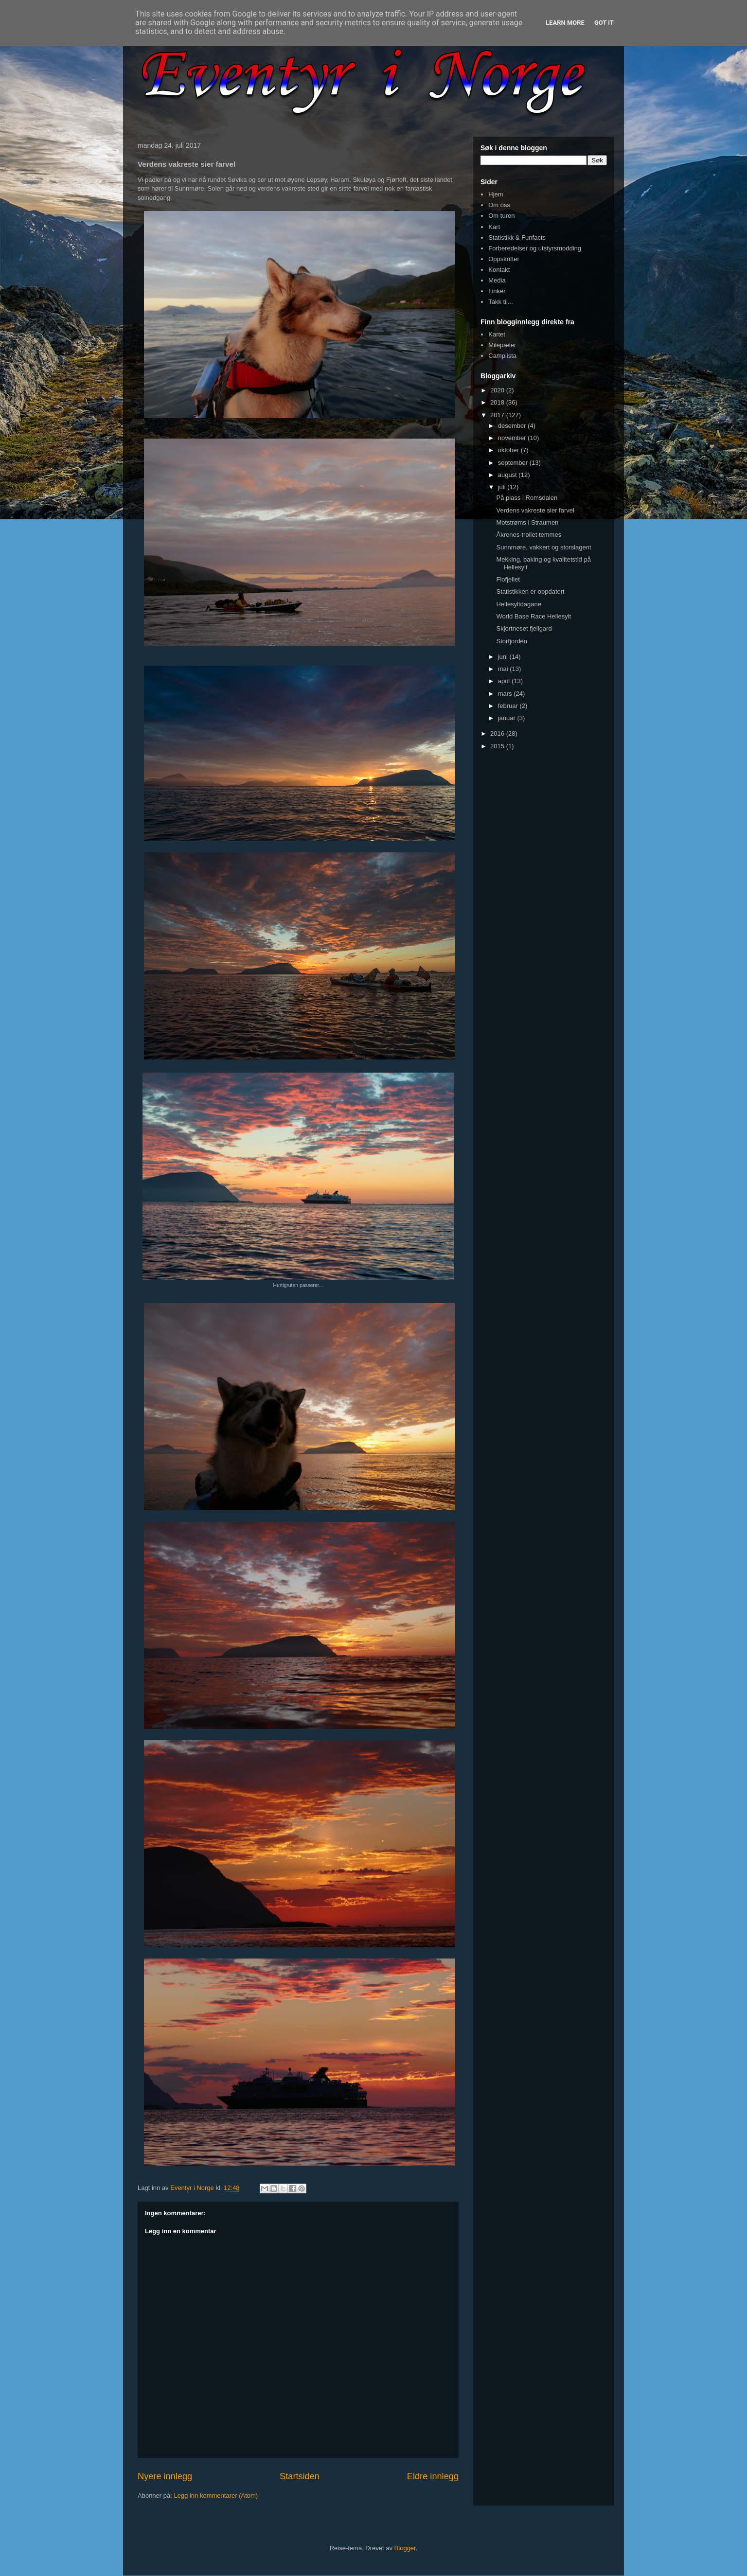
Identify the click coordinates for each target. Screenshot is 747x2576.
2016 (498, 733)
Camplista (502, 355)
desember (513, 425)
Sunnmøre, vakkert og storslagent (543, 547)
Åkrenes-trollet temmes (528, 534)
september (514, 462)
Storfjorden (511, 641)
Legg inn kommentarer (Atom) (216, 2495)
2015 (498, 746)
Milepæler (502, 345)
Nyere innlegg (165, 2476)
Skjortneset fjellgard (523, 628)
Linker (496, 291)
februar (509, 705)
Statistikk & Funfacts (517, 237)
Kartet (496, 334)
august (508, 474)
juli (503, 487)
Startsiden (300, 2476)
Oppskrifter (503, 259)
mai (504, 668)
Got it (604, 22)
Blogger (405, 2548)
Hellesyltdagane (518, 604)
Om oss (499, 205)
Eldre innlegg (433, 2476)
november (513, 437)
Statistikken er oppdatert (530, 591)
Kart (494, 226)
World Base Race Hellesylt (533, 616)
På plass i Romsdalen (526, 497)
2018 (498, 402)
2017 (498, 415)
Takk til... (500, 301)
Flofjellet (507, 579)
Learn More (565, 22)
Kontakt (499, 269)
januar (507, 718)
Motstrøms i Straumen (527, 522)
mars (506, 693)
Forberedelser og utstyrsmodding (534, 248)
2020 (498, 390)
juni (504, 656)
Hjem (495, 194)
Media (496, 280)
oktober (509, 450)
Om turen (501, 215)
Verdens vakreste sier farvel (535, 510)
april (505, 681)
